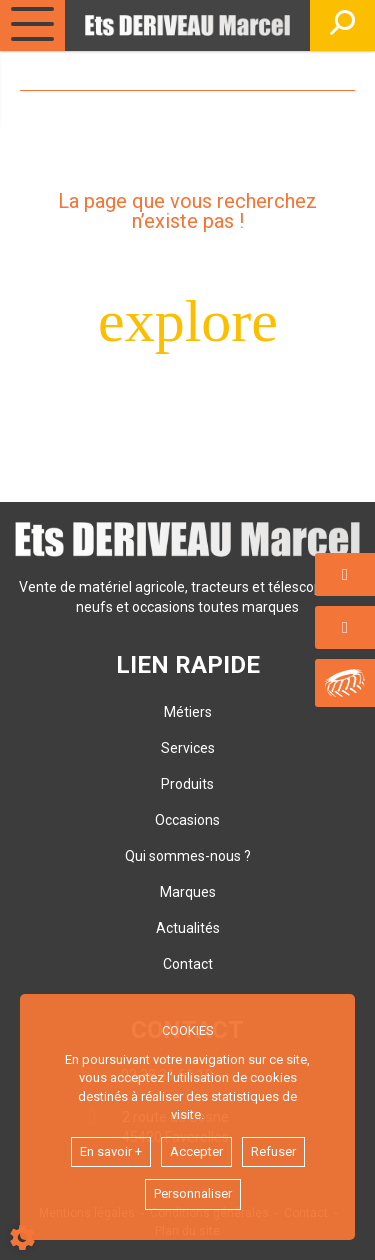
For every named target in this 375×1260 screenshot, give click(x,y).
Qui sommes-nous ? (188, 856)
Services (188, 748)
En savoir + (111, 1151)
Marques (188, 892)
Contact (188, 964)
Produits (187, 784)
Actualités (188, 928)
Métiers (188, 712)
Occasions (187, 820)
